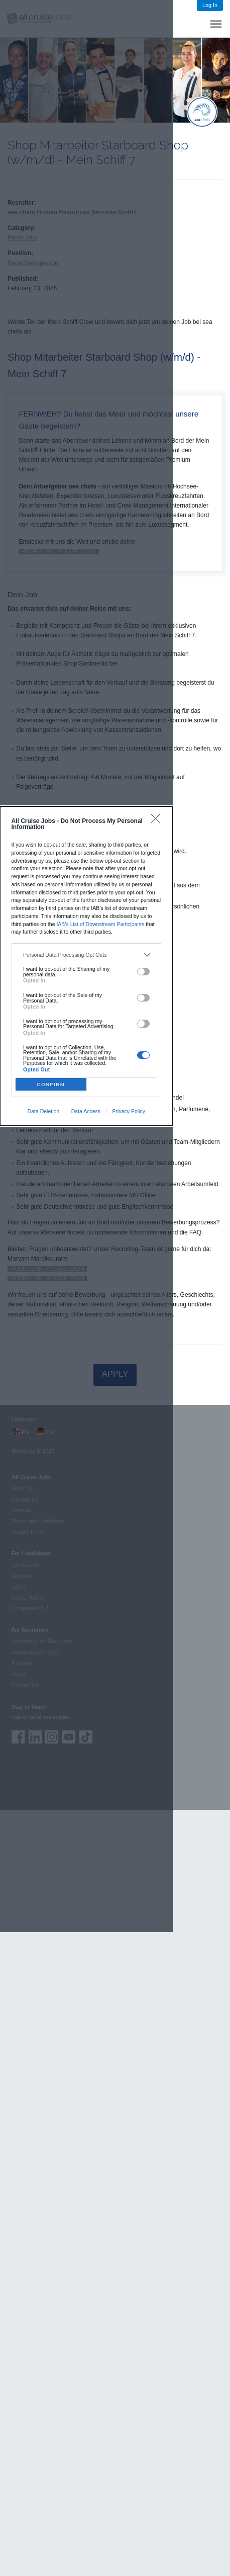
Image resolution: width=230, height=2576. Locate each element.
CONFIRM (51, 1084)
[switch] (143, 972)
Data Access (85, 1111)
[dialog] (86, 966)
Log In (209, 5)
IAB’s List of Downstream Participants (100, 924)
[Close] (158, 821)
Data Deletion (44, 1111)
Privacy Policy (128, 1111)
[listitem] (86, 955)
